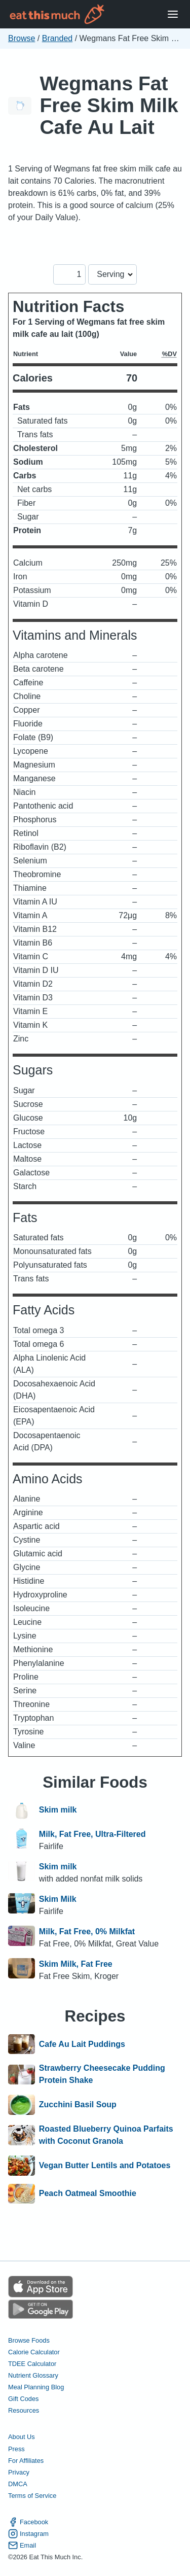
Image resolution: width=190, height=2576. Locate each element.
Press (16, 2449)
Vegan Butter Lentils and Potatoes (105, 2165)
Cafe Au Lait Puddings (82, 2044)
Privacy (18, 2472)
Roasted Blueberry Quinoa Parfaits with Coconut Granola (106, 2135)
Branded (57, 38)
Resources (23, 2410)
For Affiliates (26, 2460)
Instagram (28, 2533)
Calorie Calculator (34, 2352)
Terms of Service (32, 2495)
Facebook (28, 2522)
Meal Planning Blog (36, 2387)
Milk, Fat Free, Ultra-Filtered (92, 1834)
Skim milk (58, 1810)
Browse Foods (29, 2340)
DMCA (17, 2484)
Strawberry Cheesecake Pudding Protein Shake (102, 2074)
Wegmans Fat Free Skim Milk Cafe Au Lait (109, 105)
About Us (21, 2437)
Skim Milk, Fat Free (75, 1964)
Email (22, 2545)
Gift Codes (23, 2399)
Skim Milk (58, 1899)
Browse (21, 38)
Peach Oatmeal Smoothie (87, 2194)
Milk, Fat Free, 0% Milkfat (87, 1931)
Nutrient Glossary (33, 2375)
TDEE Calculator (32, 2364)
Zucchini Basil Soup (78, 2105)
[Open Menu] (173, 14)
